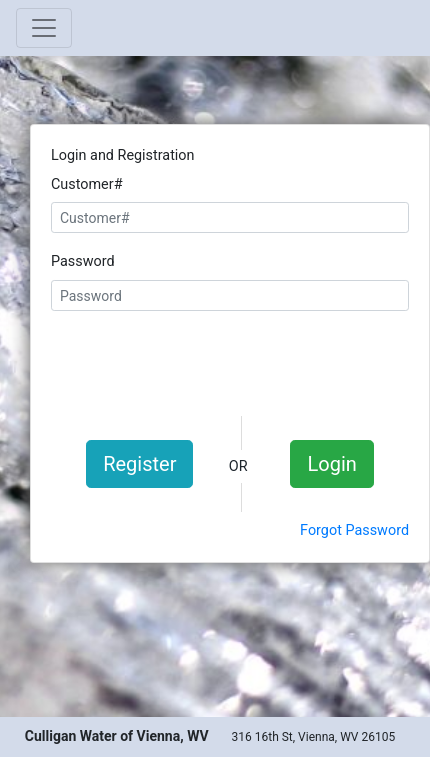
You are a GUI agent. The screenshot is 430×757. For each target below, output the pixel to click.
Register (139, 464)
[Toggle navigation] (44, 28)
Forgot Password (354, 530)
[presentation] (230, 361)
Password (83, 261)
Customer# (87, 184)
